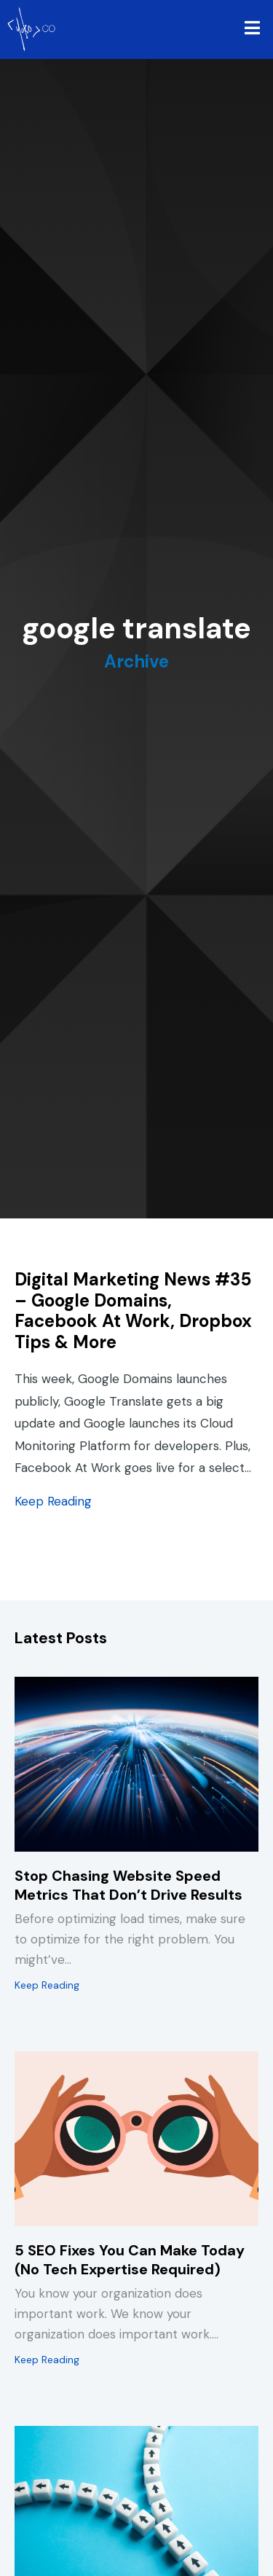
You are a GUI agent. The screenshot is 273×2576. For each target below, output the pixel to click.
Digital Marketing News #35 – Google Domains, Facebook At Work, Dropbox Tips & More (133, 1310)
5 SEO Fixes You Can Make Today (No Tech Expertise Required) (130, 2260)
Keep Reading (53, 1501)
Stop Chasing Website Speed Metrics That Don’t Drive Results (128, 1885)
